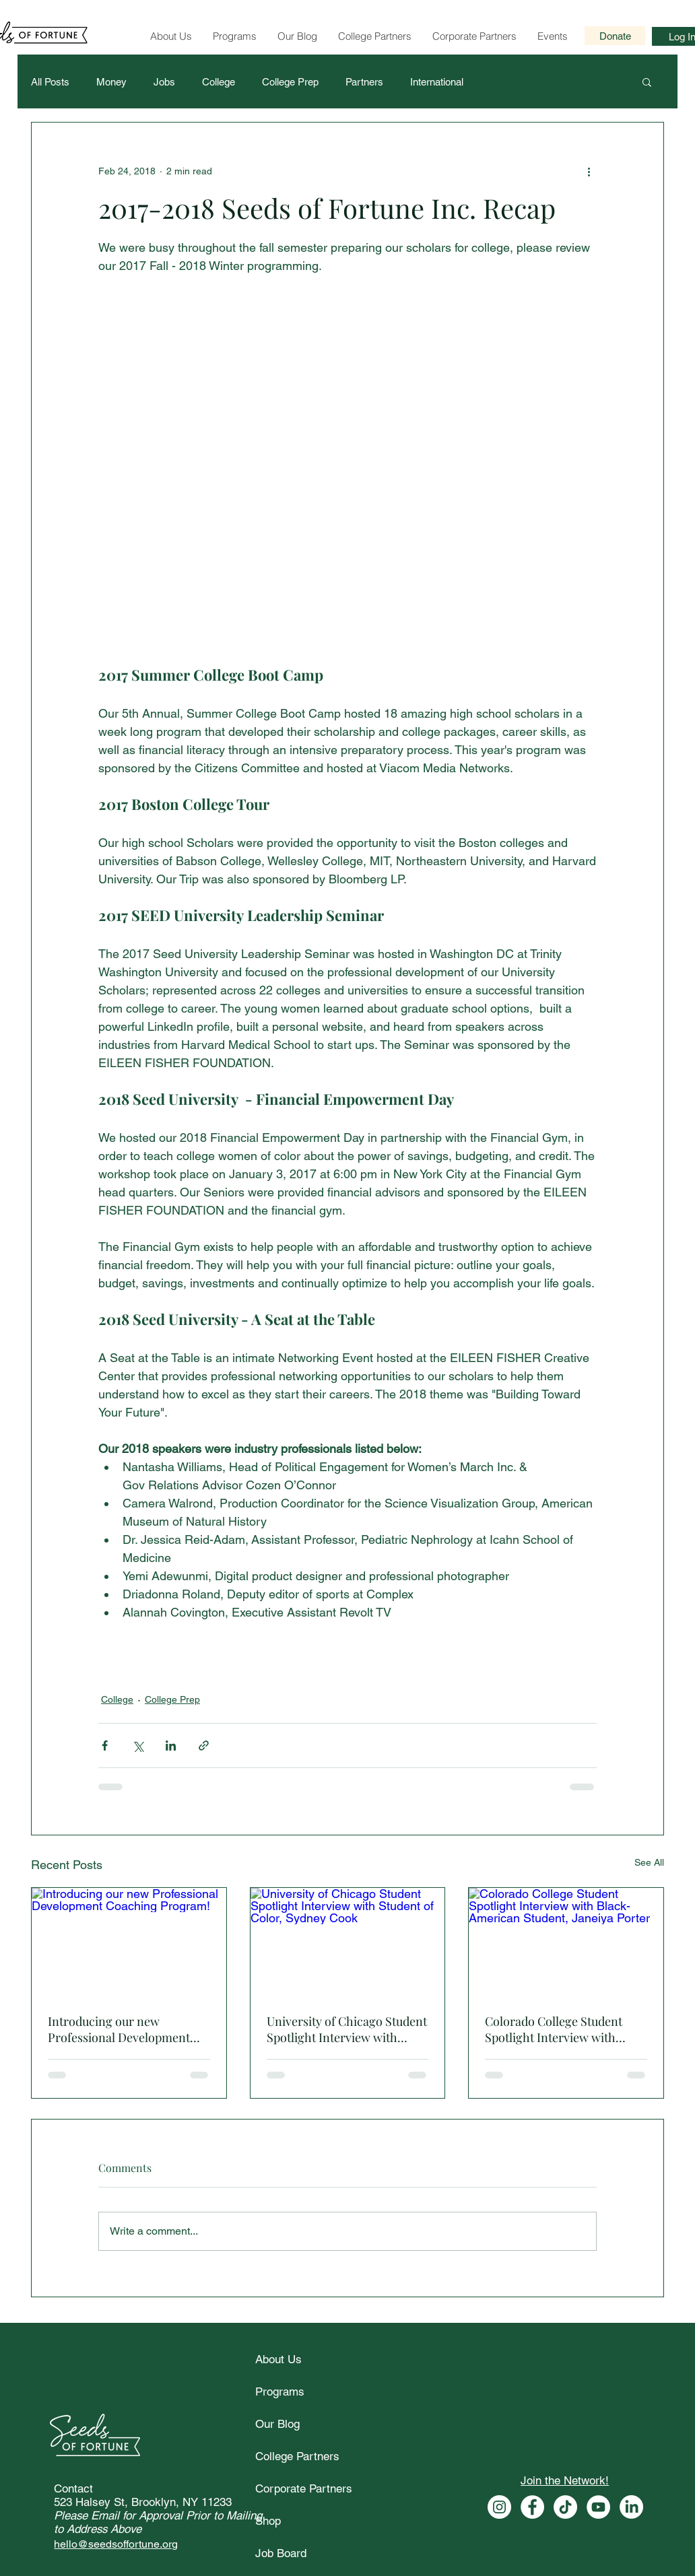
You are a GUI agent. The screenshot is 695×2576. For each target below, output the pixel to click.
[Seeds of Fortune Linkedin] (631, 2507)
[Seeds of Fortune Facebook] (532, 2507)
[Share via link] (203, 1745)
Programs (279, 2391)
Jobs (164, 82)
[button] (646, 81)
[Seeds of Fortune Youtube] (598, 2507)
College (218, 82)
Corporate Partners (303, 2488)
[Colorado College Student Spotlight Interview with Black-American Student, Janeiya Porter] (566, 1942)
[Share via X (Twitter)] (137, 1745)
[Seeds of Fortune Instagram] (499, 2507)
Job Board (280, 2553)
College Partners (297, 2456)
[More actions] (589, 171)
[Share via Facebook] (104, 1745)
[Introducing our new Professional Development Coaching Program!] (129, 1942)
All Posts (50, 82)
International (436, 82)
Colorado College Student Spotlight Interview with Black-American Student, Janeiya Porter (553, 2029)
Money (111, 82)
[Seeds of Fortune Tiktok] (565, 2507)
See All (649, 1862)
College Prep (290, 82)
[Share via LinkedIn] (170, 1745)
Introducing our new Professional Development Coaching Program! (119, 2029)
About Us (278, 2359)
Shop (268, 2521)
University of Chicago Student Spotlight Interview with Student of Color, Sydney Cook (347, 2029)
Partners (364, 82)
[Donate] (615, 35)
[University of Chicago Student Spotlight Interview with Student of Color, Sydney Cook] (348, 1942)
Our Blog (277, 2424)
